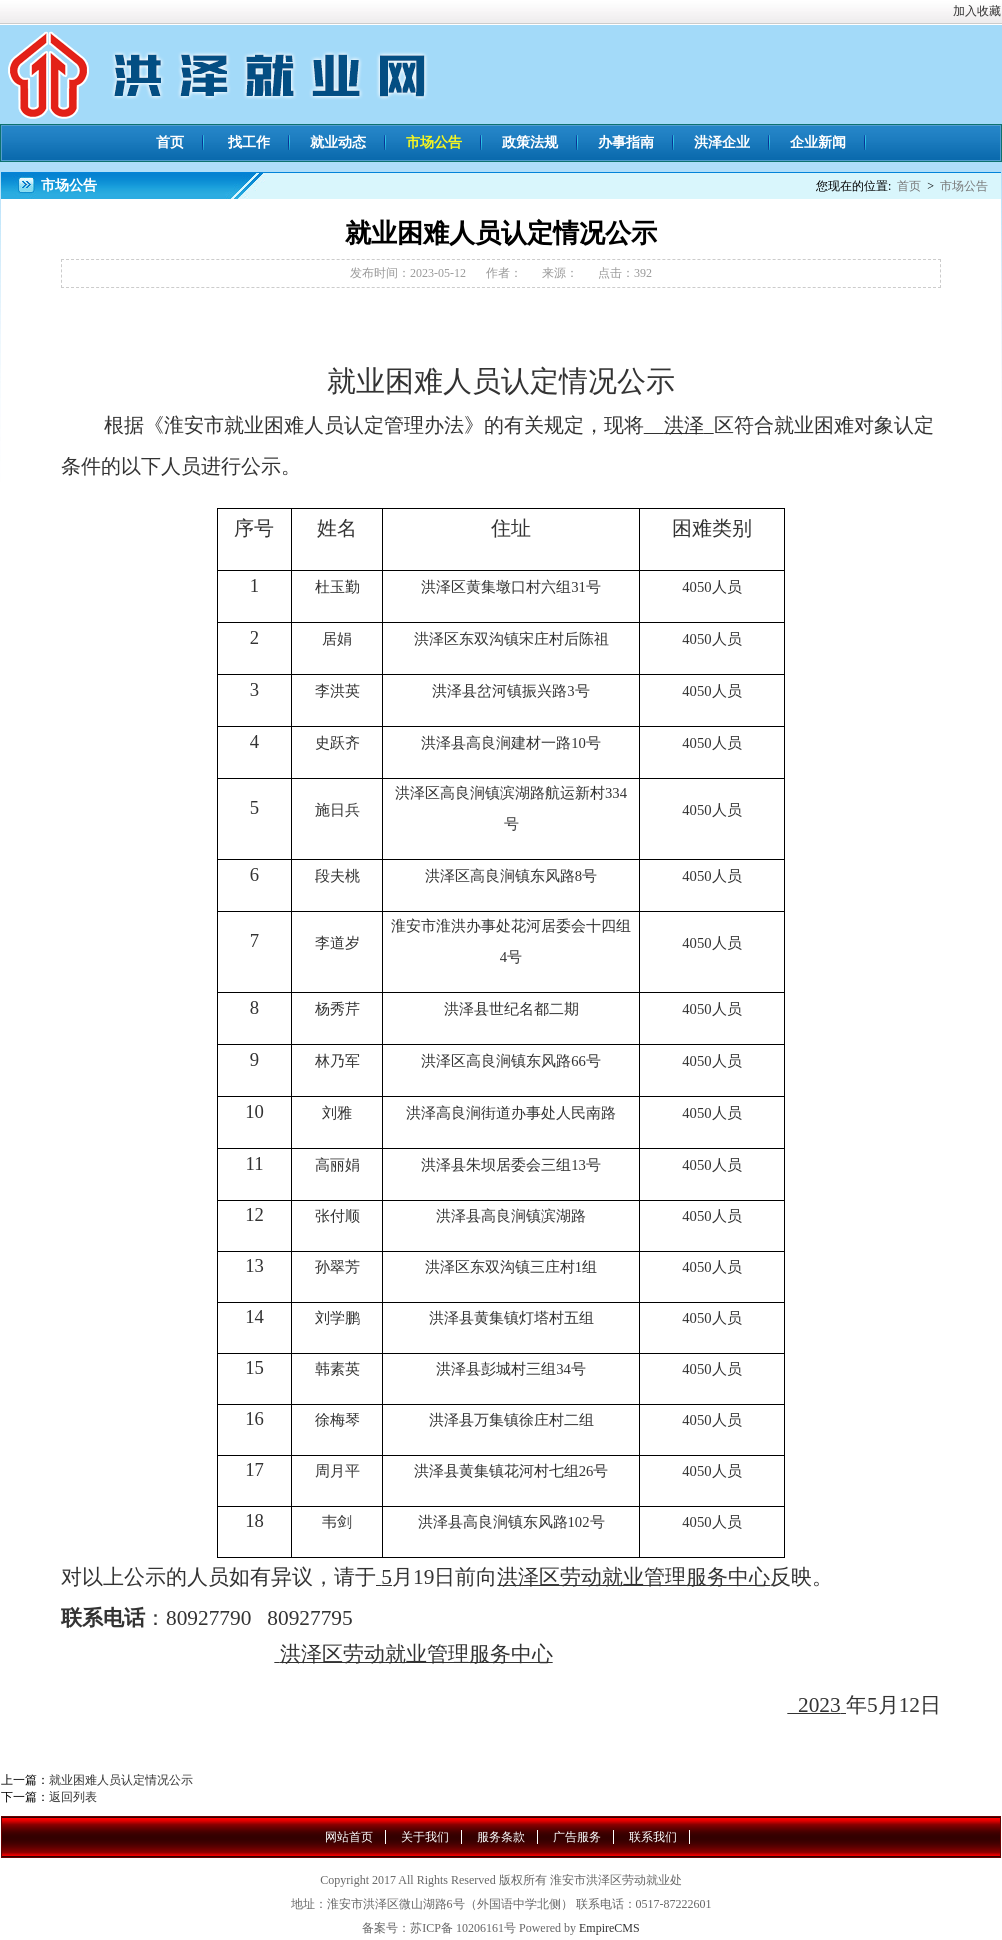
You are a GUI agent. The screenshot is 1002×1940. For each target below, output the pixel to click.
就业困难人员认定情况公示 (121, 1780)
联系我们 (653, 1837)
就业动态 (338, 142)
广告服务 (577, 1837)
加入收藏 (977, 11)
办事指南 (626, 142)
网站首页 (349, 1837)
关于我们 (425, 1837)
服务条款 (501, 1837)
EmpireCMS (609, 1928)
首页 (170, 142)
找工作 (249, 142)
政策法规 (530, 142)
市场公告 (434, 142)
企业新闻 (818, 142)
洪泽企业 (722, 142)
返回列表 (73, 1797)
